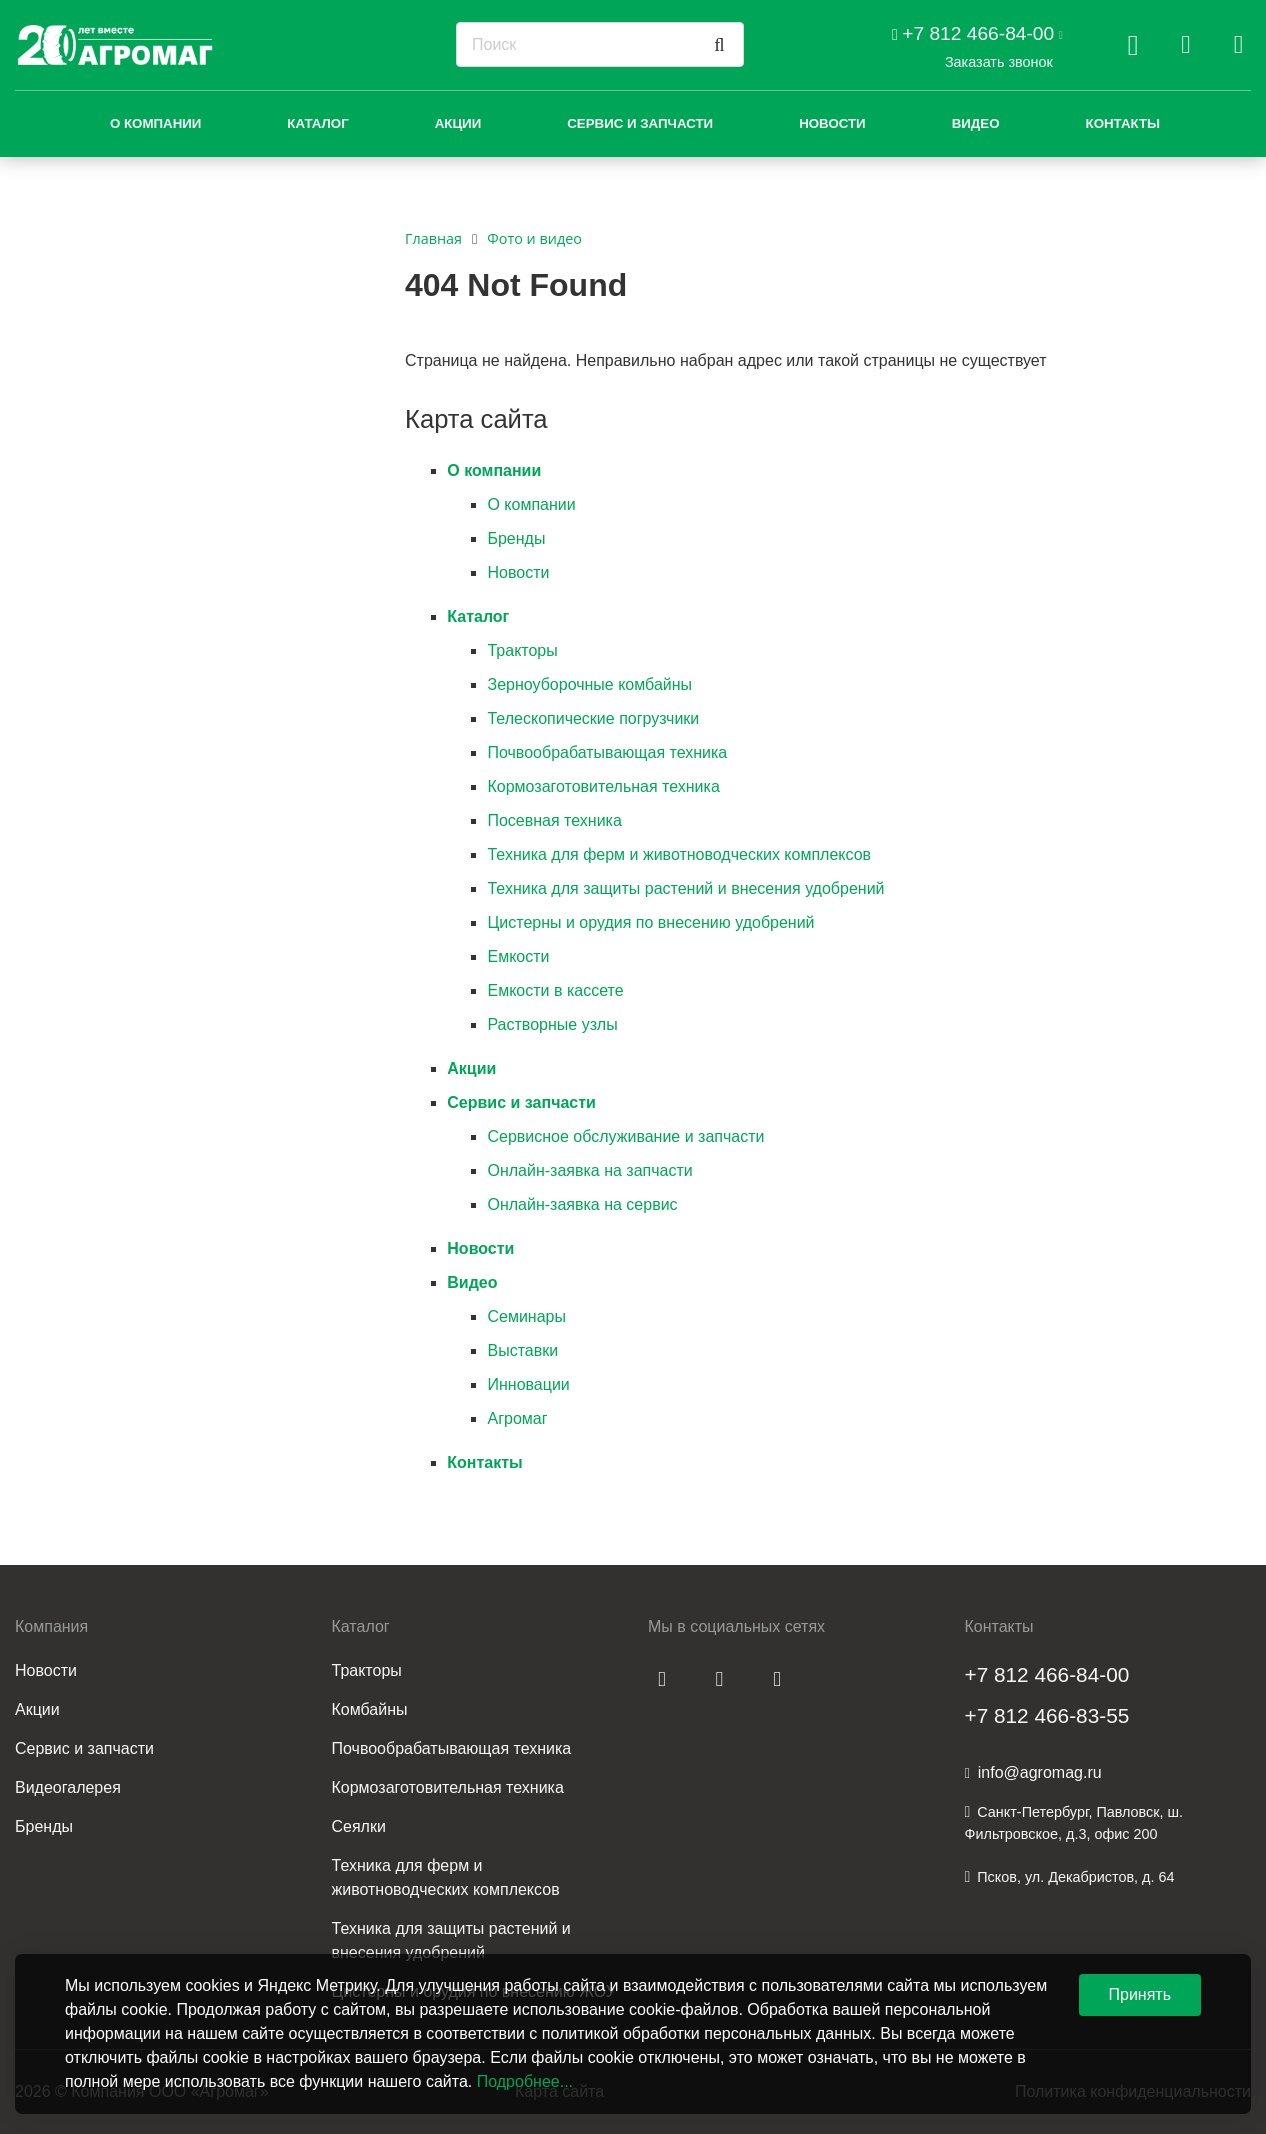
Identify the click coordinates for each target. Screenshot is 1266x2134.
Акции (458, 123)
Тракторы (522, 650)
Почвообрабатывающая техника (607, 752)
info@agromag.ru (1040, 1772)
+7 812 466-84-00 (978, 33)
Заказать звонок (999, 62)
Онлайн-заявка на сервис (582, 1204)
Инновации (528, 1384)
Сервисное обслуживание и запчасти (625, 1136)
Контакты (1123, 123)
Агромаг (517, 1418)
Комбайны (370, 1709)
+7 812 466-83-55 (1047, 1715)
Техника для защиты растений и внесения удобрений (685, 888)
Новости (832, 123)
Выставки (522, 1350)
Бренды (516, 538)
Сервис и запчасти (640, 123)
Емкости (518, 956)
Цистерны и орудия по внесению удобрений (650, 922)
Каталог (317, 123)
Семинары (526, 1316)
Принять (1140, 1994)
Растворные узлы (552, 1024)
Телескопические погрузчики (593, 718)
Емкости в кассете (555, 990)
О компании (155, 123)
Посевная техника (554, 820)
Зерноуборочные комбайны (589, 684)
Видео (976, 123)
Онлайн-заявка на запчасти (589, 1170)
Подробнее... (525, 2081)
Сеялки (359, 1826)
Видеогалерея (68, 1787)
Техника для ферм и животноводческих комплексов (679, 854)
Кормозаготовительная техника (603, 786)
